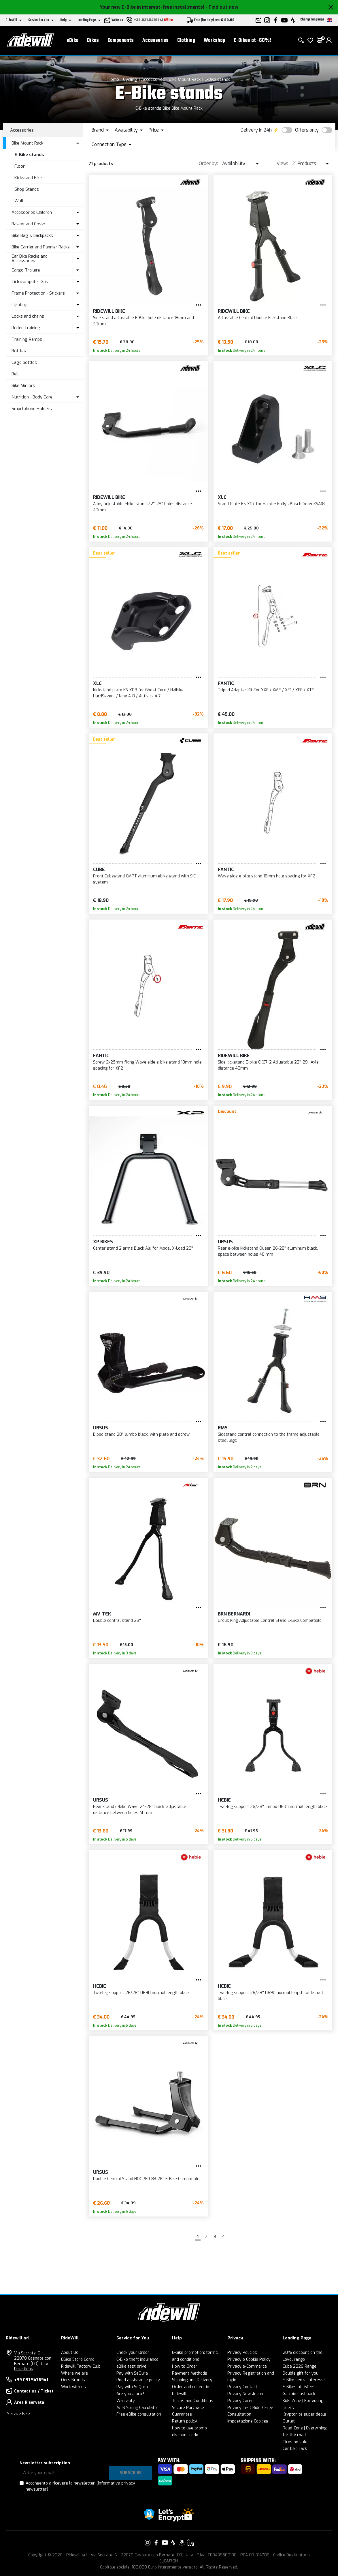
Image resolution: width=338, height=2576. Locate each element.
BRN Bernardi (234, 1614)
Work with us (73, 2387)
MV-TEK (102, 1614)
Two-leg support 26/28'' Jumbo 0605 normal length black (273, 1806)
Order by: (208, 163)
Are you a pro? (130, 2394)
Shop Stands (26, 189)
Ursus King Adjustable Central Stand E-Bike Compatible (270, 1620)
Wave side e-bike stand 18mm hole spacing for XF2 (266, 876)
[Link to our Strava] (173, 2542)
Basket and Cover (29, 224)
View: (282, 163)
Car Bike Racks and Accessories (30, 258)
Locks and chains (28, 316)
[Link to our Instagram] (147, 2542)
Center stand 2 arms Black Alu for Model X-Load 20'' (143, 1248)
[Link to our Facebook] (156, 2542)
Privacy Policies (242, 2352)
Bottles (19, 351)
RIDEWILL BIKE (109, 311)
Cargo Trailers (26, 270)
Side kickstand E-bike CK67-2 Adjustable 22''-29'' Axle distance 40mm (268, 1065)
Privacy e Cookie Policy (249, 2359)
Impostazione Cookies (247, 2421)
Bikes (93, 40)
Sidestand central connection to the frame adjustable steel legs (269, 1437)
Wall (18, 201)
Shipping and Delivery (192, 2380)
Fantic (226, 683)
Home (113, 79)
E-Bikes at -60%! (252, 40)
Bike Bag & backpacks (32, 235)
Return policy (184, 2421)
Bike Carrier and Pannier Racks (41, 247)
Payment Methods (189, 2373)
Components (120, 40)
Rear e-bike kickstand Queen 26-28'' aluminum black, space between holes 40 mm (268, 1251)
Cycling (130, 79)
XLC (222, 497)
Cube (99, 869)
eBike (72, 40)
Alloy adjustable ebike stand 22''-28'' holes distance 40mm (142, 507)
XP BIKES (103, 1242)
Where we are (74, 2373)
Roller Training (26, 328)
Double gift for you (300, 2373)
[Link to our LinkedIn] (190, 2542)
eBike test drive (131, 2366)
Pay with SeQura (132, 2373)
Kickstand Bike (28, 178)
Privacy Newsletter (245, 2394)
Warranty (125, 2400)
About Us (69, 2352)
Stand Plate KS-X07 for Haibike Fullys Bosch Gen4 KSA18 (271, 504)
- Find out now (221, 7)
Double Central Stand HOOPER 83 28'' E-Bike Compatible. (146, 2179)
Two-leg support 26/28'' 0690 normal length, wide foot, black (271, 1996)
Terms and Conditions (192, 2400)
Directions (23, 2369)
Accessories (155, 40)
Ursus (225, 1242)
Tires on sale (295, 2442)
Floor (19, 166)
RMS (223, 1428)
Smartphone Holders (32, 408)
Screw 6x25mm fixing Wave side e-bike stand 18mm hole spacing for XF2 (147, 1065)
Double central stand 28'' (117, 1620)
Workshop (214, 40)
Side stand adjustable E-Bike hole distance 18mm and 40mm (143, 321)
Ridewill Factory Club (81, 2366)
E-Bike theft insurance (137, 2359)
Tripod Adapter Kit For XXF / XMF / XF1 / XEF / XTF (266, 690)
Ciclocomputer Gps (30, 281)
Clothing (186, 40)
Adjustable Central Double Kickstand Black (258, 318)
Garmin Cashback (299, 2394)
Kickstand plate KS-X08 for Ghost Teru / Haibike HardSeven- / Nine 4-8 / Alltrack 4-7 (138, 693)
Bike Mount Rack (185, 79)
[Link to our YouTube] (164, 2542)
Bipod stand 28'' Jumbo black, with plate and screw (141, 1434)
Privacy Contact (242, 2387)
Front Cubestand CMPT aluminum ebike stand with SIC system (144, 879)
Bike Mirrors (23, 385)
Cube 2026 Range (299, 2366)
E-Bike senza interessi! (304, 2380)
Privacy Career (241, 2400)
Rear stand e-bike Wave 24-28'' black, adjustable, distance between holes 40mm (140, 1809)
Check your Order (132, 2352)
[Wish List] (310, 40)
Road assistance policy (138, 2380)
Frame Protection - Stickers (38, 293)
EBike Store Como (78, 2359)
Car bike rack (295, 2448)
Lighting (20, 305)
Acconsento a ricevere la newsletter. (80, 2486)
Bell (15, 374)
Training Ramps (27, 339)
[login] (328, 40)
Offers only (307, 130)
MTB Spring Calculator (137, 2407)
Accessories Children (32, 212)
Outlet (289, 2421)
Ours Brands (73, 2380)
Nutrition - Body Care (32, 397)
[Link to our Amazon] (181, 2542)
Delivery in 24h (256, 130)
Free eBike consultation (138, 2414)
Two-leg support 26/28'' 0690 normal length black (141, 1992)
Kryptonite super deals (304, 2414)
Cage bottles (24, 362)
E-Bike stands (218, 79)
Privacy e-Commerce (247, 2366)
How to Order (184, 2366)
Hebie (224, 1800)
